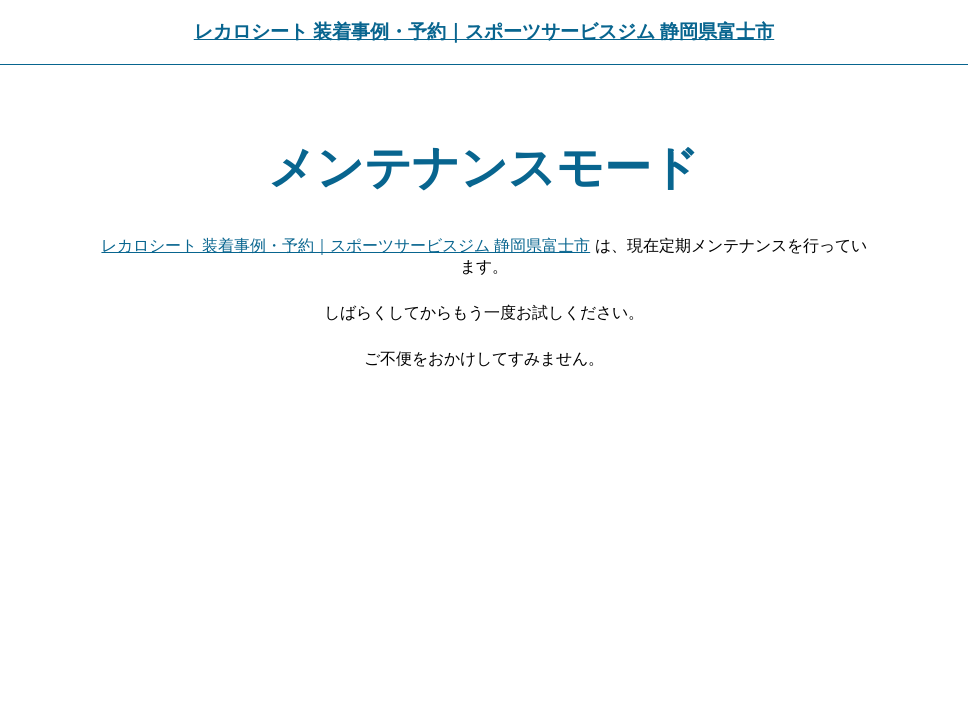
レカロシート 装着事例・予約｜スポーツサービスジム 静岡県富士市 (484, 31)
